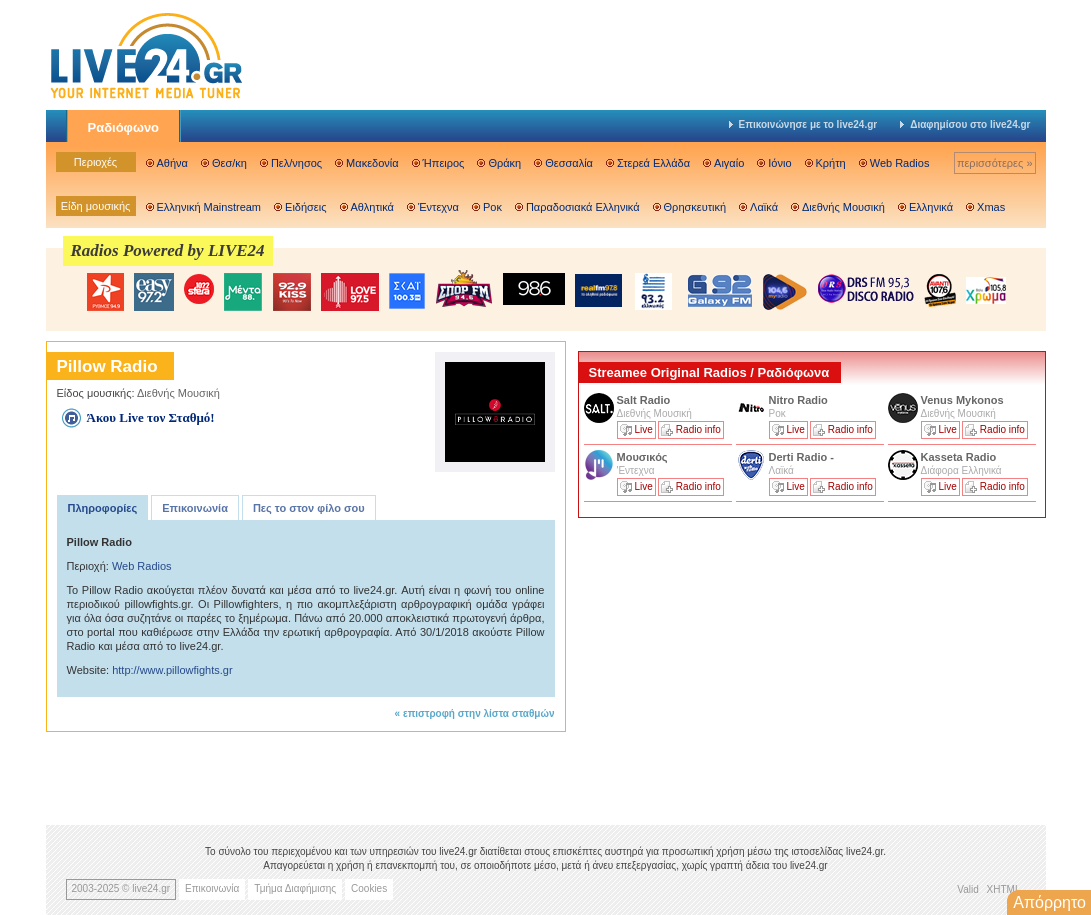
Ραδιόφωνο (124, 127)
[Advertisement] (728, 663)
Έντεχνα (438, 207)
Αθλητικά (372, 207)
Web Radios (900, 163)
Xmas (991, 207)
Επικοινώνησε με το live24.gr (803, 124)
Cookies (369, 888)
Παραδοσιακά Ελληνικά (583, 207)
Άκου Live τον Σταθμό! (151, 417)
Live (644, 429)
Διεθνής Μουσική (843, 207)
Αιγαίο (729, 163)
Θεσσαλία (569, 163)
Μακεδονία (372, 163)
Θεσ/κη (229, 163)
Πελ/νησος (296, 163)
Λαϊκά (764, 207)
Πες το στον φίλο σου (309, 508)
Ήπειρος (444, 163)
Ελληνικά (931, 207)
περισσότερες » (995, 163)
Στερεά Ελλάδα (653, 163)
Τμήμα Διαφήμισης (295, 888)
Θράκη (504, 163)
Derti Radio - (801, 457)
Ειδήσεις (305, 207)
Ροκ (492, 207)
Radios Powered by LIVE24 (168, 250)
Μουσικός (642, 457)
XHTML (1004, 889)
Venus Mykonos (964, 400)
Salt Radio (645, 400)
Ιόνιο (779, 163)
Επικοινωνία (195, 508)
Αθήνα (172, 163)
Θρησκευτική (695, 207)
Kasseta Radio (960, 457)
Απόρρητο (1049, 902)
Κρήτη (831, 163)
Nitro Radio (798, 400)
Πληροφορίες (103, 508)
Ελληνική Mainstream (209, 207)
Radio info (698, 429)
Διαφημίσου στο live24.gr (965, 124)
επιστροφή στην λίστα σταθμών (479, 713)
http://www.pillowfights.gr (172, 670)
